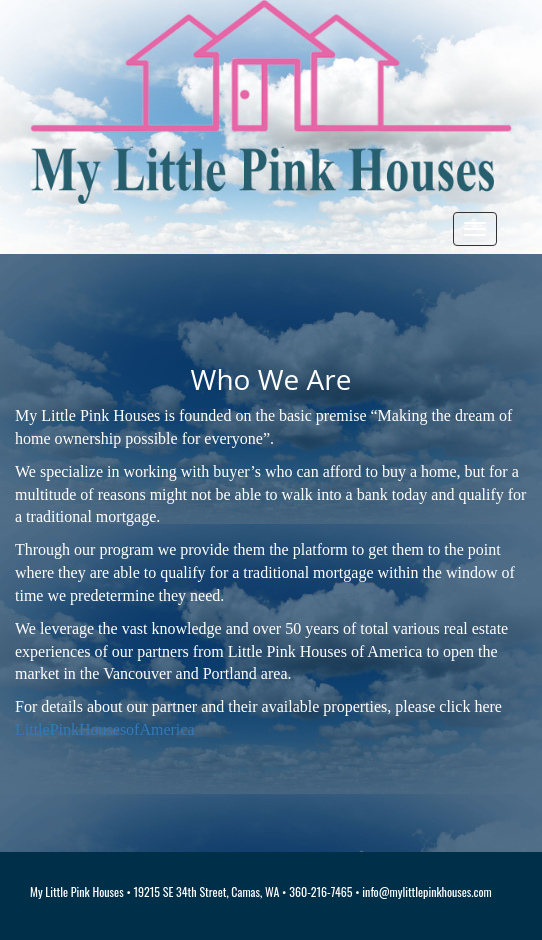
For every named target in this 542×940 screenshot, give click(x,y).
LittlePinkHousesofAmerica (105, 729)
